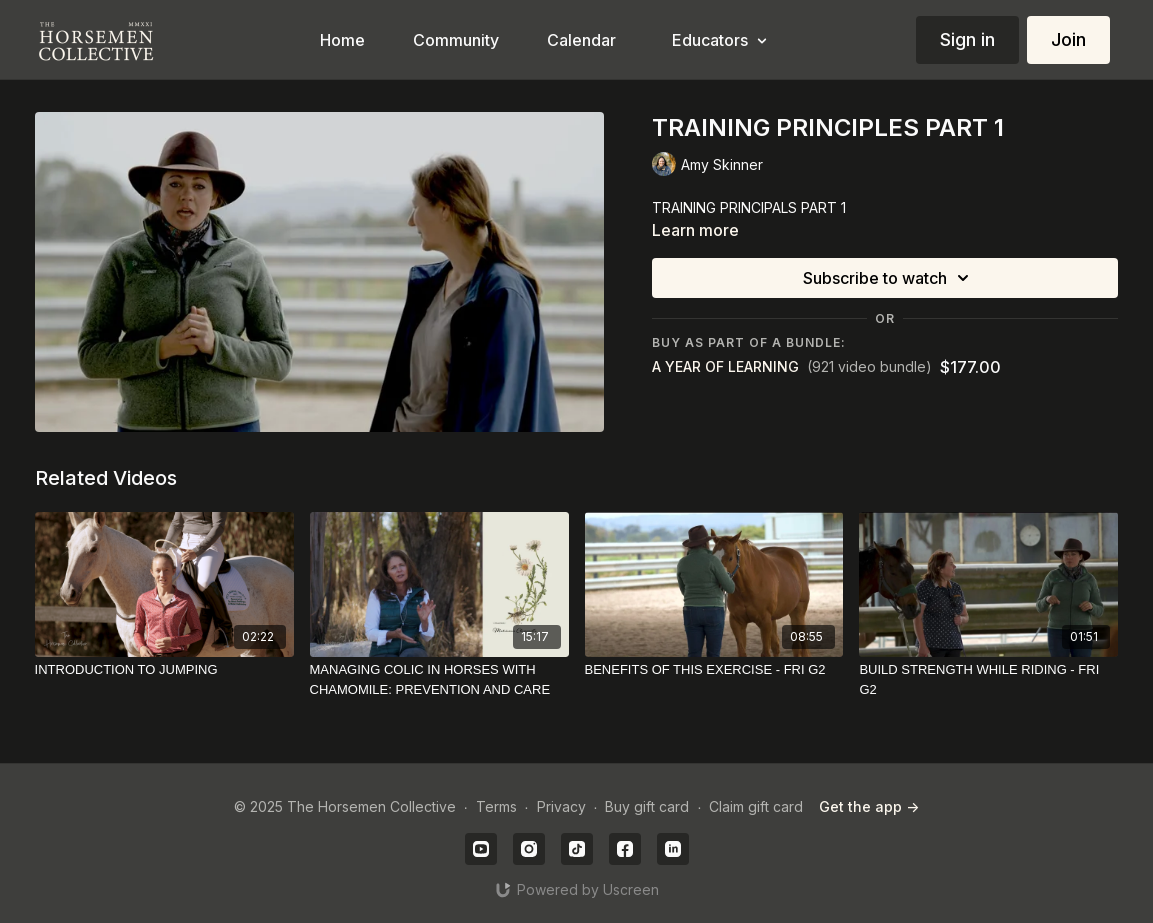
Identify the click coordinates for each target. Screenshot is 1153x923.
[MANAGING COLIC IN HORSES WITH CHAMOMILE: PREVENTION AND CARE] (439, 679)
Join (1068, 39)
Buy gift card (647, 806)
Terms (496, 806)
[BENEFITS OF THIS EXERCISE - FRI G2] (714, 670)
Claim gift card (756, 806)
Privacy (561, 806)
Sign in (967, 39)
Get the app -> (869, 806)
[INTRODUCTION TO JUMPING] (164, 670)
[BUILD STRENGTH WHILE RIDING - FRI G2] (988, 679)
